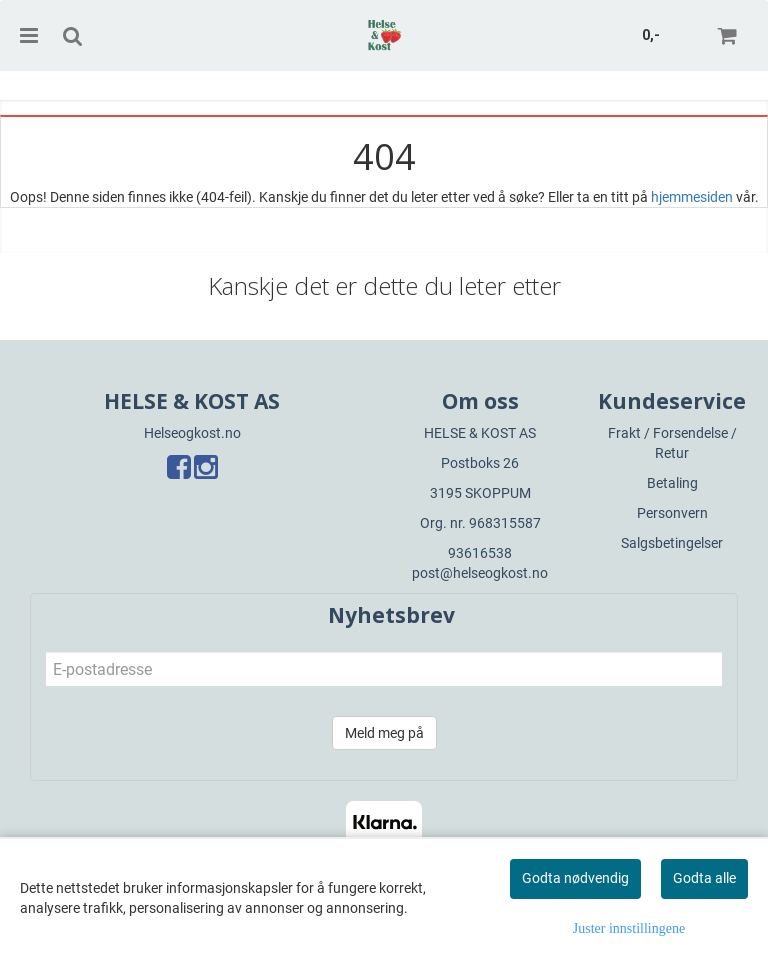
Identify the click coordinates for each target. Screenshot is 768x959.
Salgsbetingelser (672, 543)
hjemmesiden (692, 197)
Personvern (672, 513)
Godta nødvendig (575, 878)
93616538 (480, 553)
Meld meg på (384, 733)
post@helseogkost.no (480, 573)
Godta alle (704, 878)
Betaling (672, 483)
